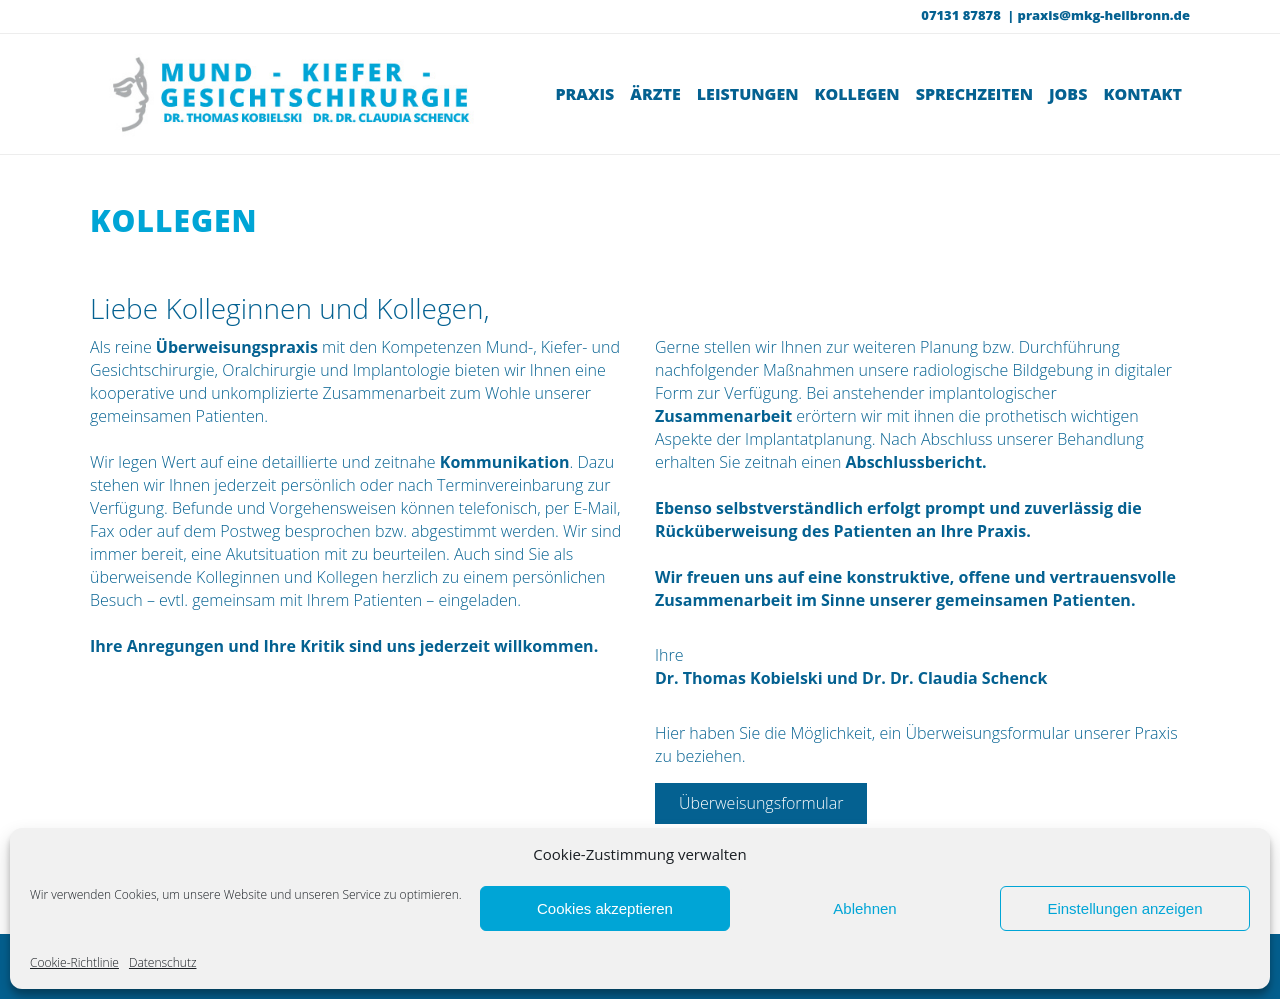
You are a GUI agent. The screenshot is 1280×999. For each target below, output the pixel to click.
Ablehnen (864, 908)
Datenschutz (163, 962)
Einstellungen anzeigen (1124, 908)
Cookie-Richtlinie (74, 962)
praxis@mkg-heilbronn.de (1104, 15)
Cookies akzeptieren (605, 908)
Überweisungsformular (761, 803)
